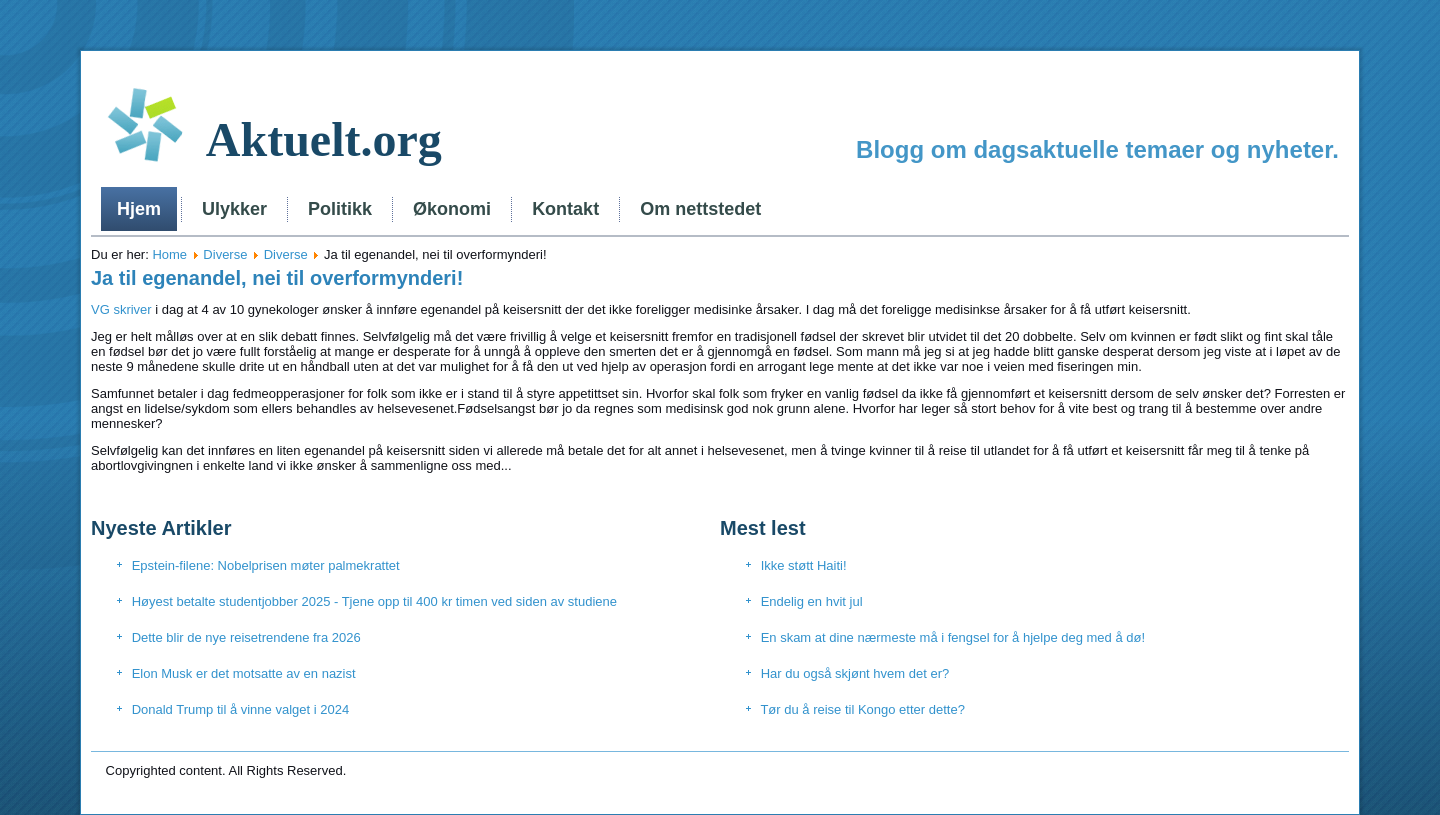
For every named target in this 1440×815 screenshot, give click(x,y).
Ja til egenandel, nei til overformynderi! (277, 278)
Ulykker (234, 209)
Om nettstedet (700, 209)
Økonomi (452, 209)
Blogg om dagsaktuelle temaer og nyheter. (1097, 149)
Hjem (139, 209)
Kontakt (565, 209)
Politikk (340, 209)
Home (169, 254)
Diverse (225, 254)
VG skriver (121, 309)
